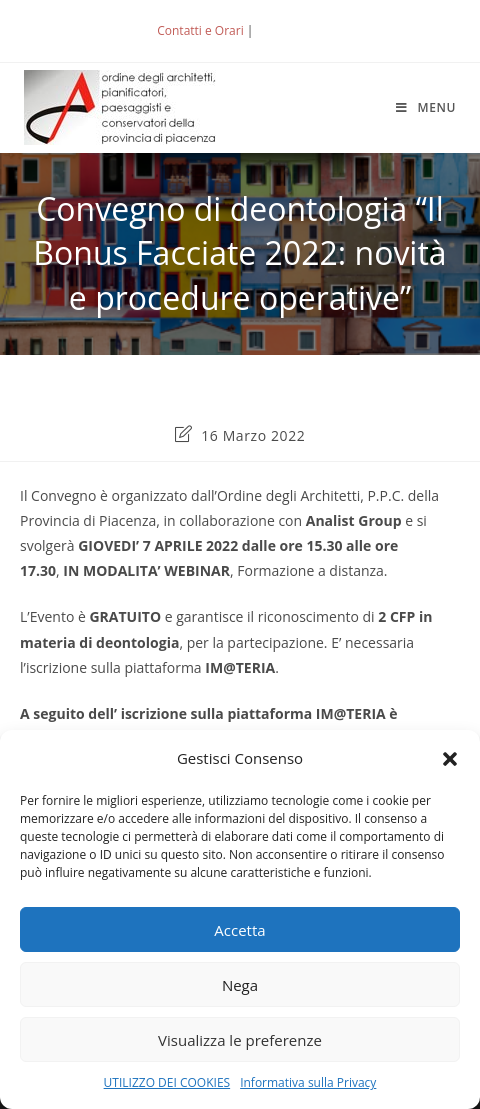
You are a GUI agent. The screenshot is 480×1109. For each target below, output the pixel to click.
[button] (450, 759)
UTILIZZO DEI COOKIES (167, 1082)
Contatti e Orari (200, 30)
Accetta (239, 930)
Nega (240, 985)
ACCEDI (290, 30)
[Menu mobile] (426, 107)
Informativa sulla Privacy (308, 1082)
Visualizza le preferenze (240, 1040)
